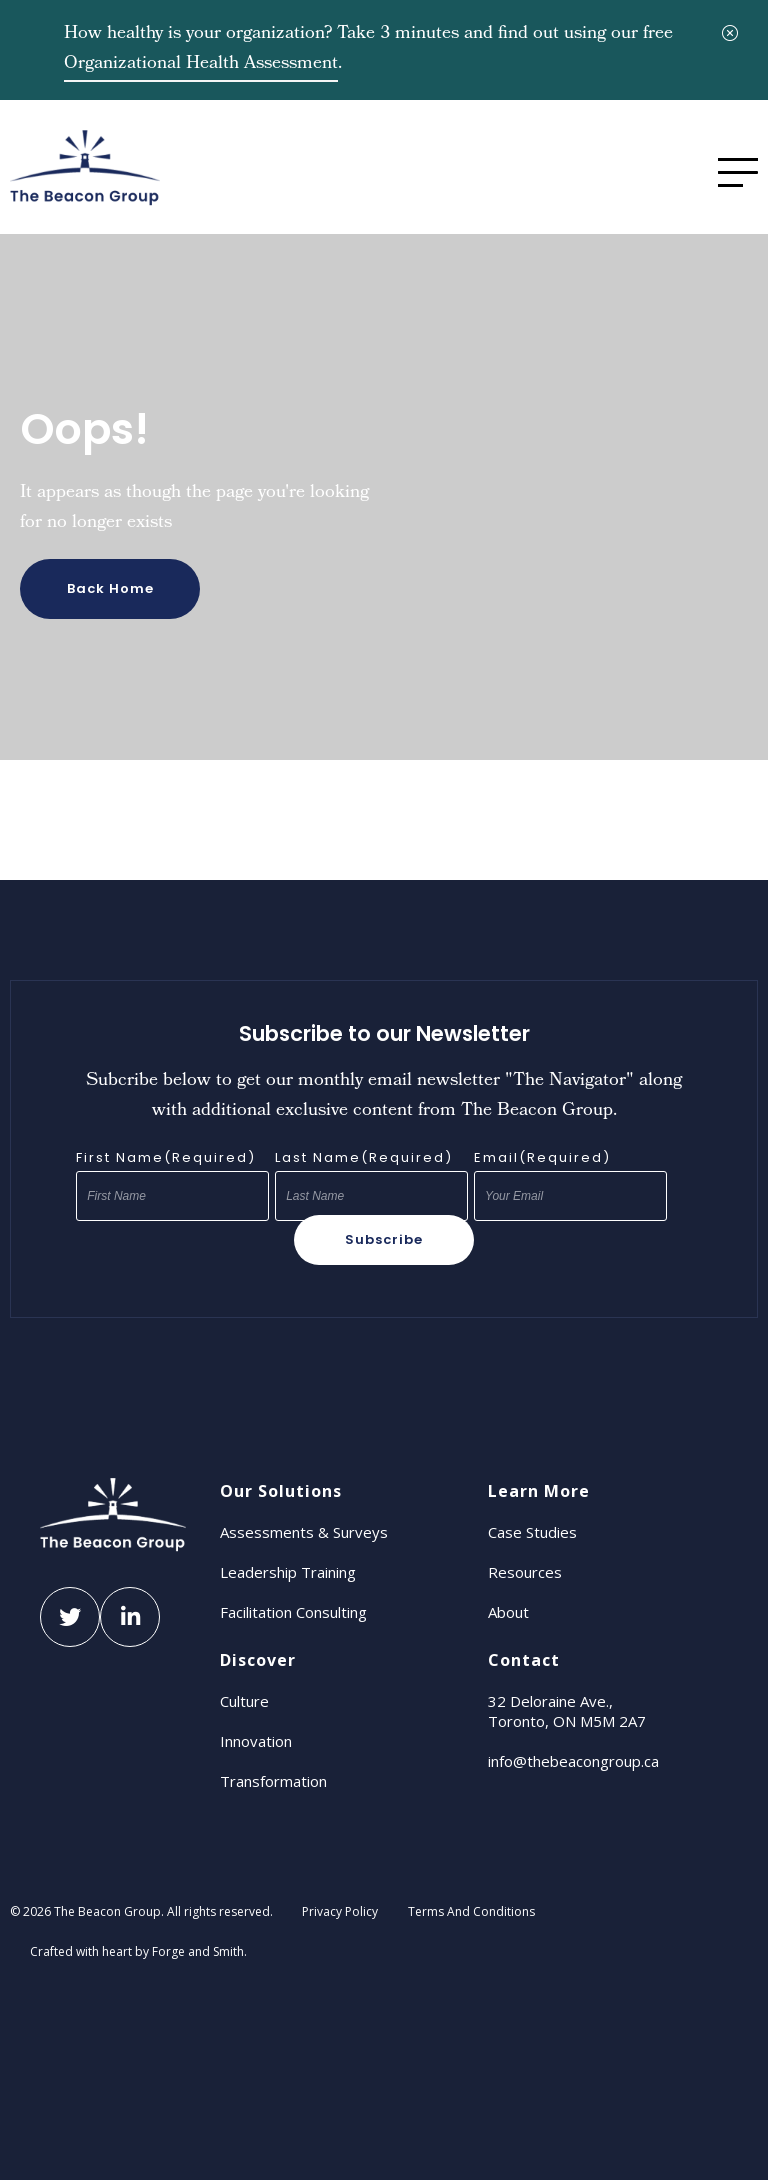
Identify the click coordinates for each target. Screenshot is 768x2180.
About (508, 1612)
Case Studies (532, 1532)
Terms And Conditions (471, 1911)
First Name (166, 1158)
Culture (244, 1701)
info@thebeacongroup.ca (573, 1761)
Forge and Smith (198, 1951)
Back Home (110, 588)
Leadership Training (288, 1572)
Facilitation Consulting (293, 1612)
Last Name (364, 1158)
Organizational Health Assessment (201, 64)
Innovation (256, 1741)
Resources (525, 1572)
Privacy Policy (340, 1911)
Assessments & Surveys (304, 1532)
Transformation (273, 1781)
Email (542, 1158)
